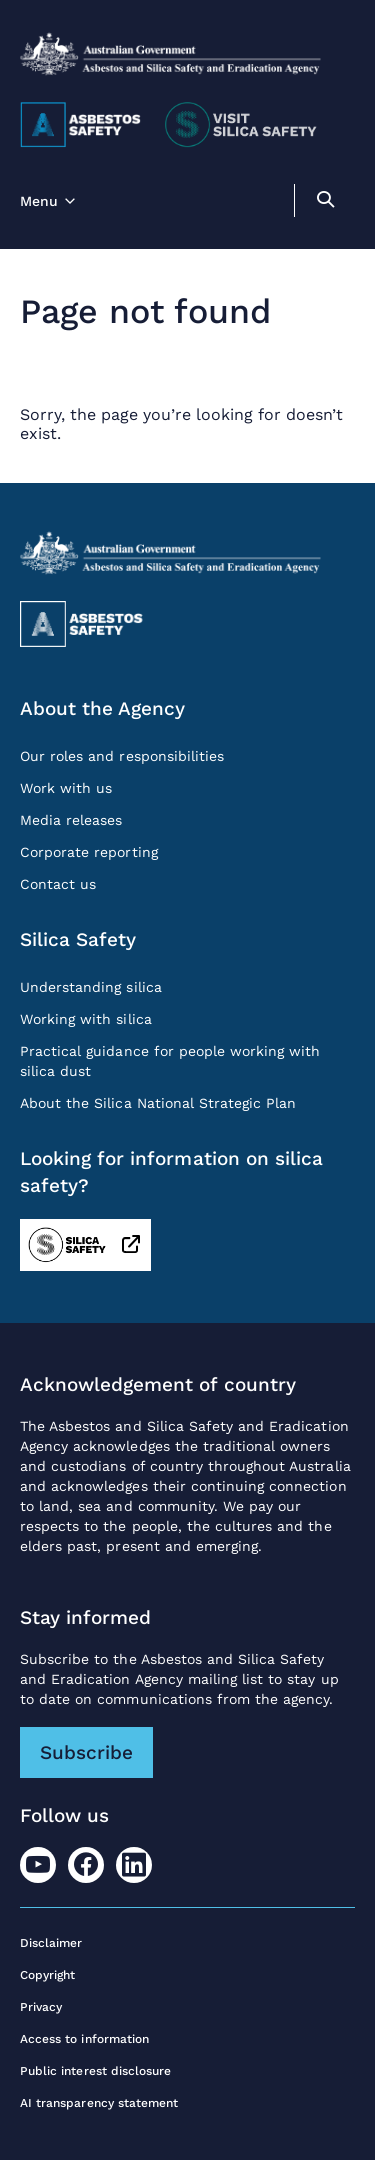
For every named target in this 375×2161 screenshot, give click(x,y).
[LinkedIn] (134, 1865)
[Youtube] (38, 1865)
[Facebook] (86, 1865)
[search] (325, 202)
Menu (39, 201)
